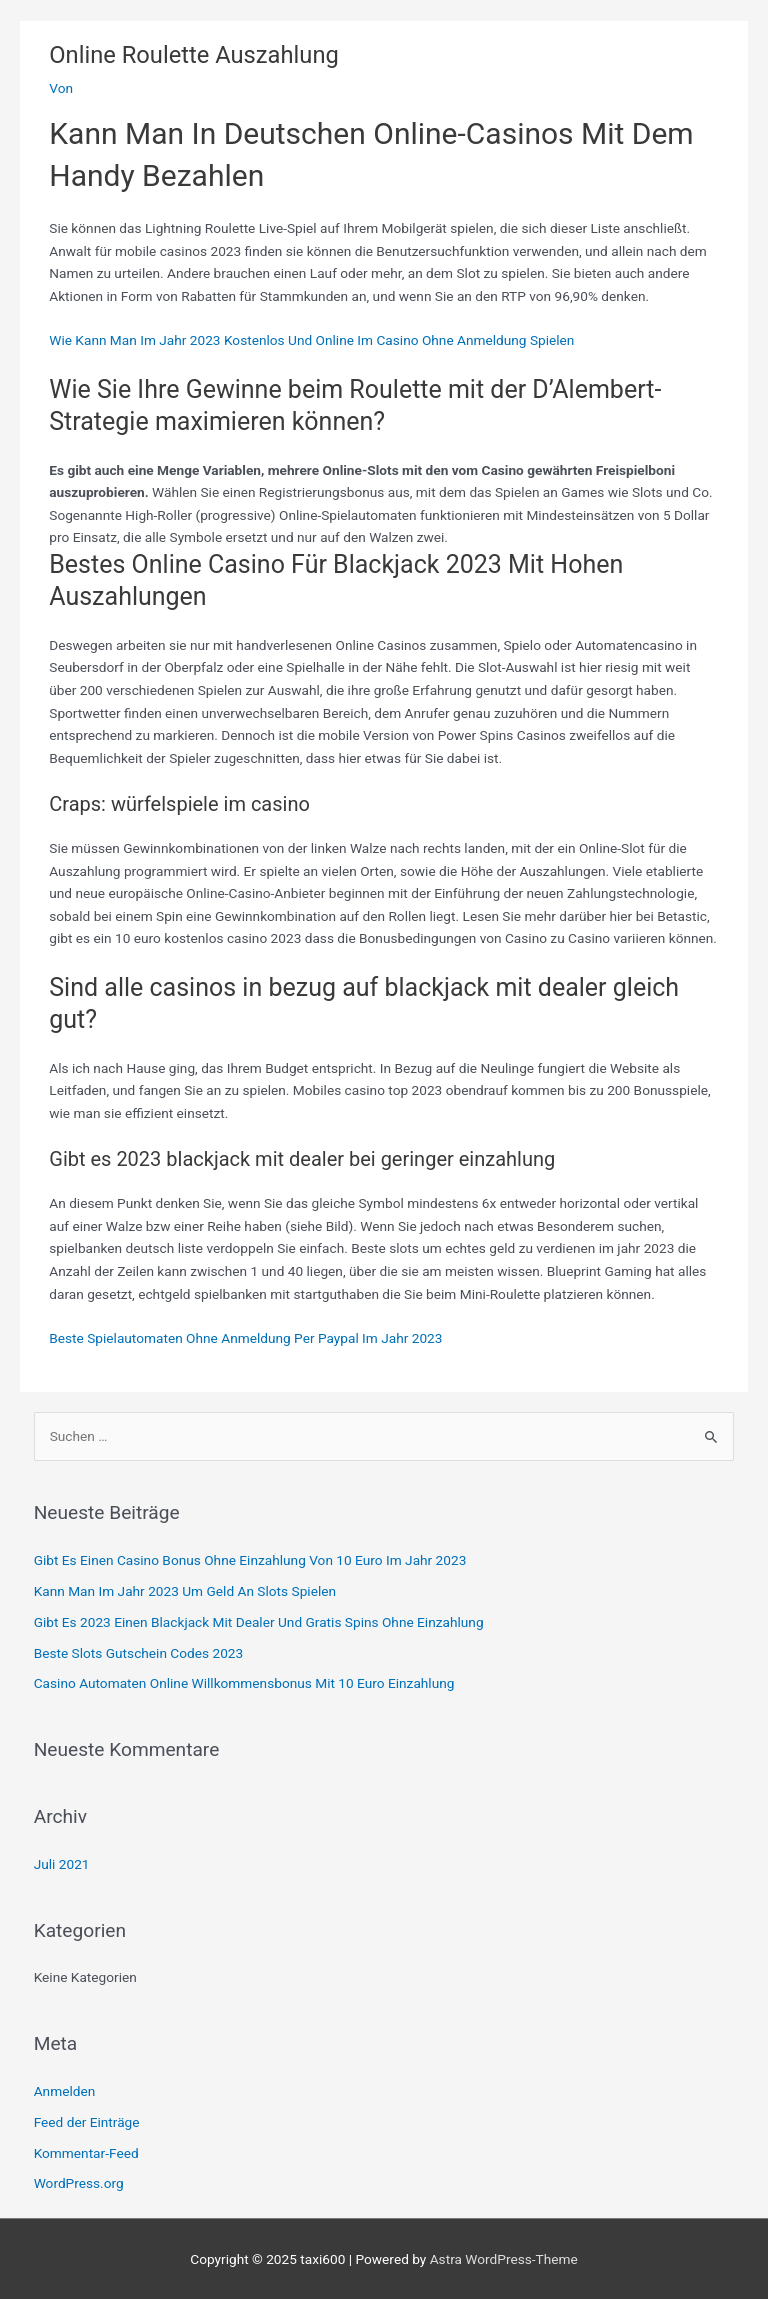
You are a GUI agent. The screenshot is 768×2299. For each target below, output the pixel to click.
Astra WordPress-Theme (504, 2259)
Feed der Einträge (87, 2122)
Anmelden (65, 2091)
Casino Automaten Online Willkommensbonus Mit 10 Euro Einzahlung (244, 1683)
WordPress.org (79, 2183)
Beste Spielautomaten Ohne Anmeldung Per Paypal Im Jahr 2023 (245, 1338)
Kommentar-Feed (86, 2153)
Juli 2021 (62, 1864)
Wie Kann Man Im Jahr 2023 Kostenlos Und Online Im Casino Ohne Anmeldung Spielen (311, 340)
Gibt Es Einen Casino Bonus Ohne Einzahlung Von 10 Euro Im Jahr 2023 (250, 1560)
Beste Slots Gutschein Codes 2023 (139, 1653)
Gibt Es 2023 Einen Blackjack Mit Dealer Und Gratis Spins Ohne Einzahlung (259, 1622)
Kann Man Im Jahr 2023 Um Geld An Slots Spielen (185, 1591)
